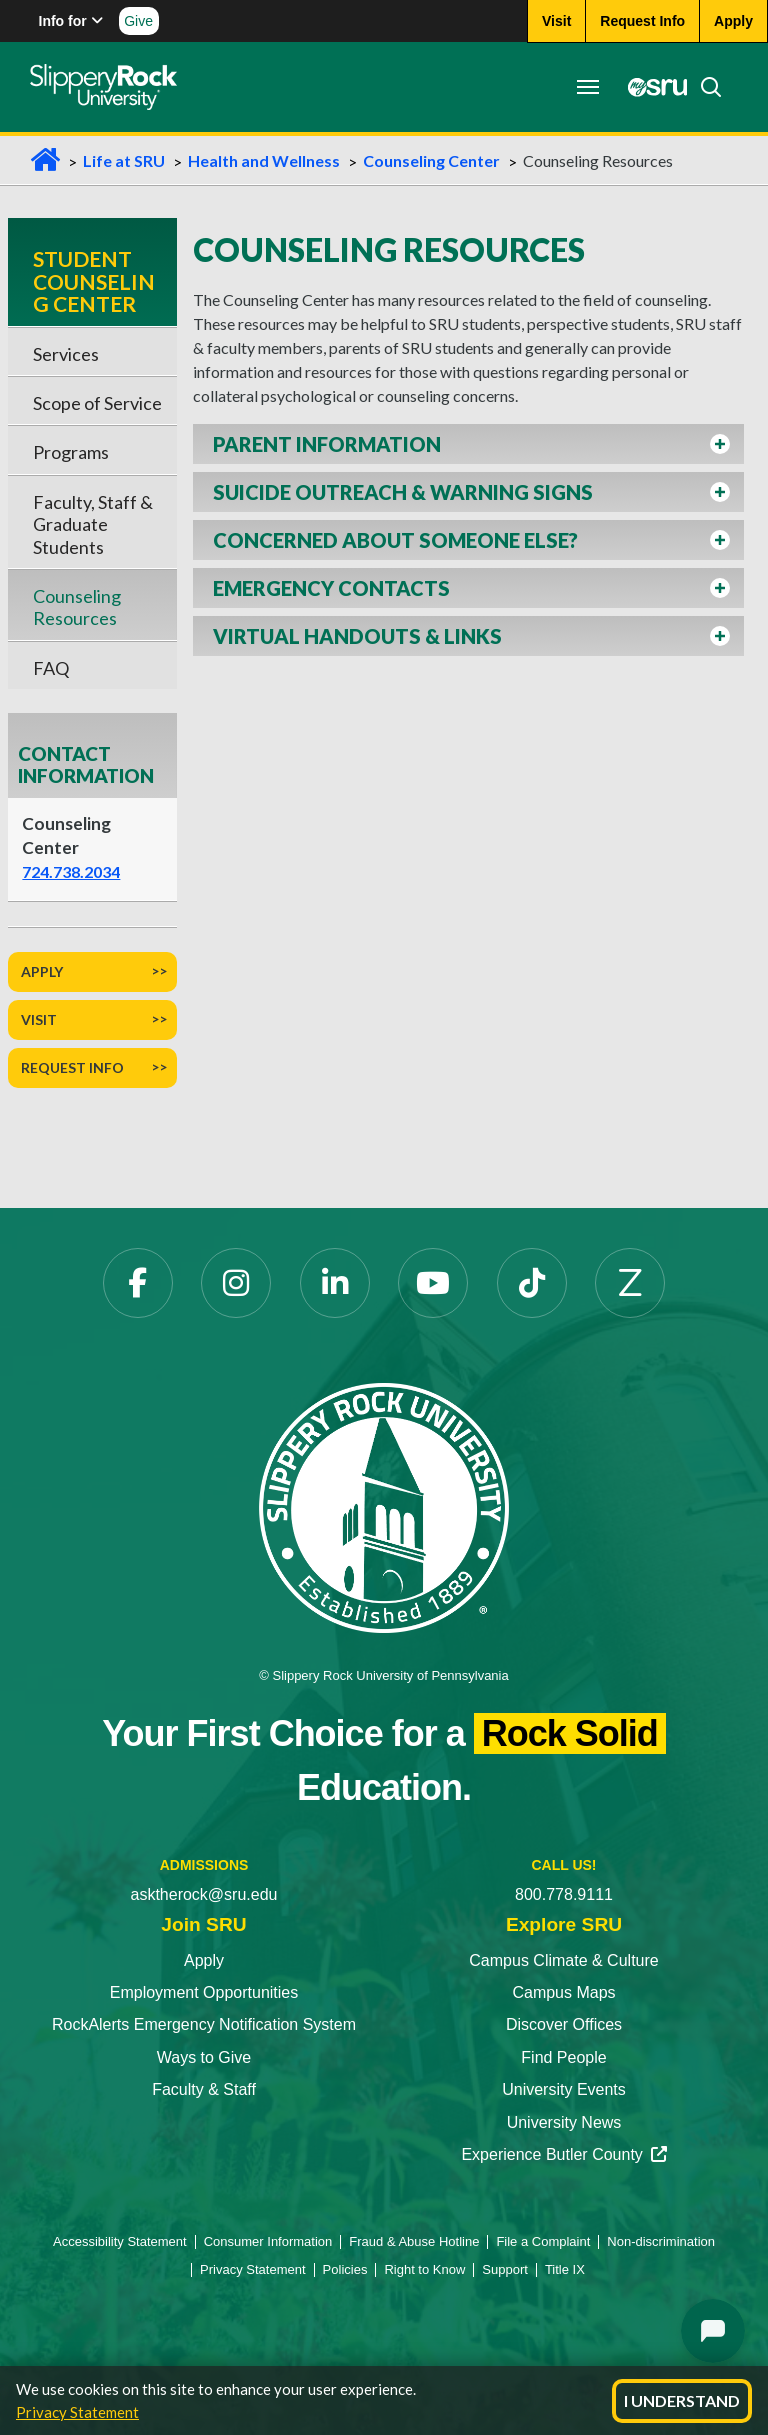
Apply (42, 971)
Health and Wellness (264, 160)
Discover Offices (564, 2024)
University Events (564, 2089)
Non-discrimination (661, 2241)
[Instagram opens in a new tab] (236, 1283)
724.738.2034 (71, 871)
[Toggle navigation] (588, 87)
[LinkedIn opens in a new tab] (335, 1283)
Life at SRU (124, 160)
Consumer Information (268, 2241)
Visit (39, 1019)
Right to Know (424, 2269)
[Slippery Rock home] (103, 87)
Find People (563, 2057)
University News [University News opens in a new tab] (564, 2122)
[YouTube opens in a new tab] (433, 1283)
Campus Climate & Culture (563, 1960)
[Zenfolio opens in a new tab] (630, 1283)
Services (66, 354)
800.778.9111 (564, 1894)
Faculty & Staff (204, 2089)
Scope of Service (97, 403)
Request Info (72, 1067)
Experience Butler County (563, 2154)
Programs (71, 452)
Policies (345, 2269)
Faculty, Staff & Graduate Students (93, 524)
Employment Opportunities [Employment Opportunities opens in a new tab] (204, 1992)
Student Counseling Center (94, 281)
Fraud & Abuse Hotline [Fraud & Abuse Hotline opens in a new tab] (414, 2241)
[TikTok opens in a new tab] (532, 1283)
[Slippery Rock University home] (384, 1506)
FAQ (51, 668)
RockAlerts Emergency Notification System (204, 2024)
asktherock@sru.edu (204, 1894)
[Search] (705, 87)
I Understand (682, 2400)
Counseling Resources (77, 607)
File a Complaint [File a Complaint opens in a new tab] (543, 2241)
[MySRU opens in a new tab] (652, 87)
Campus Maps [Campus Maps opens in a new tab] (563, 1992)
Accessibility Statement (120, 2241)
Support (505, 2269)
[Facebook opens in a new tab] (138, 1283)
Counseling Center (431, 160)
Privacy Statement (77, 2412)
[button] (468, 444)
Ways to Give (204, 2057)
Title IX (565, 2269)
